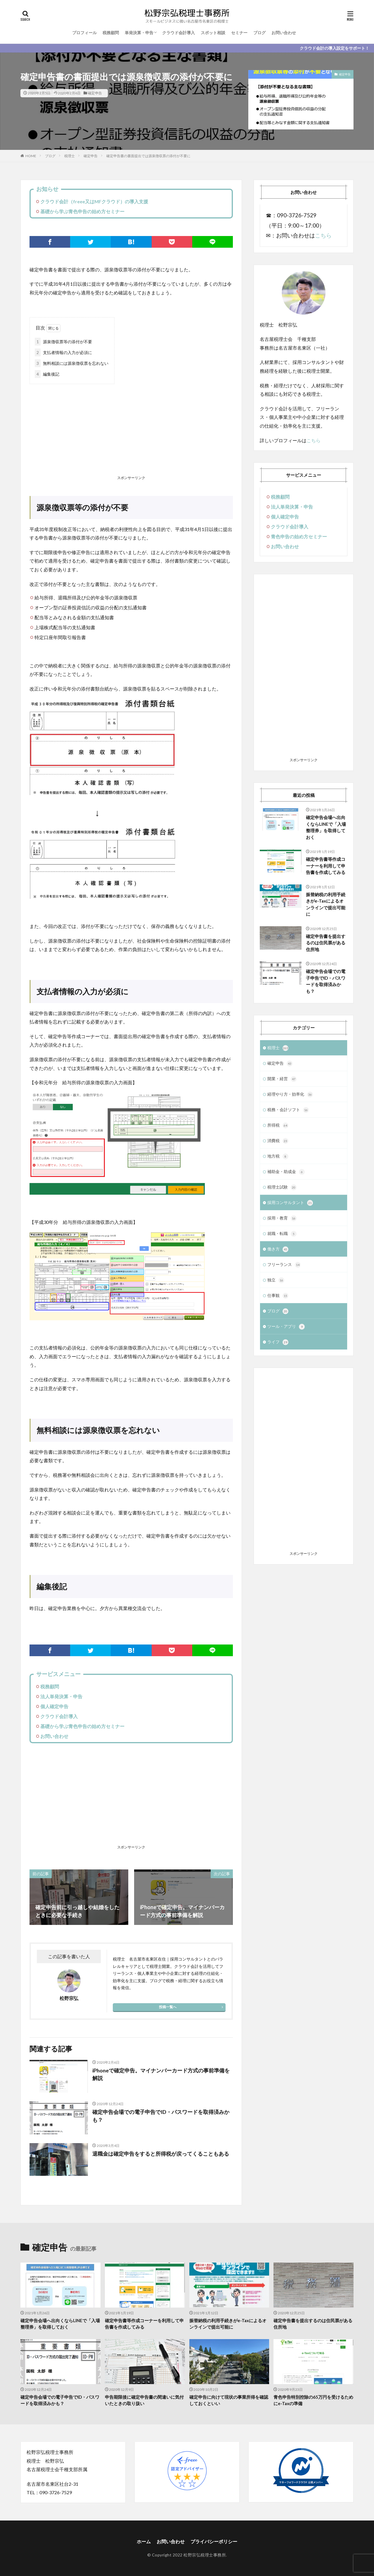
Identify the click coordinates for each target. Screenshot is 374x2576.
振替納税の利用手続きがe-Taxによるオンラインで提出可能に (325, 904)
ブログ (259, 32)
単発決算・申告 (139, 32)
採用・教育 (282, 1218)
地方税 (277, 1156)
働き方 (277, 1249)
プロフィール (84, 32)
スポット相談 (213, 32)
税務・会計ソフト (288, 1110)
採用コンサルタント (290, 1203)
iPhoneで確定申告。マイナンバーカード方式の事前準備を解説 (161, 2074)
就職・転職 (282, 1234)
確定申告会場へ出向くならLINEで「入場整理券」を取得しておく (326, 827)
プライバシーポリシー (214, 2541)
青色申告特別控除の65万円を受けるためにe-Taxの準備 (313, 2400)
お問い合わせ (283, 32)
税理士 (69, 156)
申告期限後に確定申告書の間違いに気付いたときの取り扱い (144, 2400)
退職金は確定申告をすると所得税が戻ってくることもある (160, 2153)
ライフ (277, 1342)
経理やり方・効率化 (290, 1094)
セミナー (239, 32)
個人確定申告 (54, 1706)
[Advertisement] (131, 431)
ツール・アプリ (286, 1327)
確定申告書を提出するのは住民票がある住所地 (325, 943)
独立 (275, 1280)
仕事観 (277, 1296)
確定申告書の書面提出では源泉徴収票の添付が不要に (148, 156)
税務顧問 (111, 32)
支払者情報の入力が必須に (63, 352)
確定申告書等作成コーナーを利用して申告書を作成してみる (325, 865)
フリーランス (284, 1265)
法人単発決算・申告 (61, 1696)
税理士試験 (282, 1187)
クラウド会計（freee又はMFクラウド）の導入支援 (94, 201)
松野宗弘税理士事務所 (204, 2554)
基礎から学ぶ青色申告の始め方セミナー (82, 211)
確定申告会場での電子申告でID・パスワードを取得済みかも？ (160, 2116)
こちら (323, 235)
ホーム (144, 2541)
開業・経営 (282, 1079)
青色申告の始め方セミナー (299, 536)
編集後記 (47, 374)
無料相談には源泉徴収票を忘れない (71, 363)
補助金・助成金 (286, 1172)
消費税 (277, 1141)
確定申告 (95, 93)
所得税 (277, 1125)
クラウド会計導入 (178, 32)
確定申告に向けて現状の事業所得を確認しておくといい (228, 2400)
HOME (30, 156)
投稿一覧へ (167, 2007)
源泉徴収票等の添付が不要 (63, 342)
